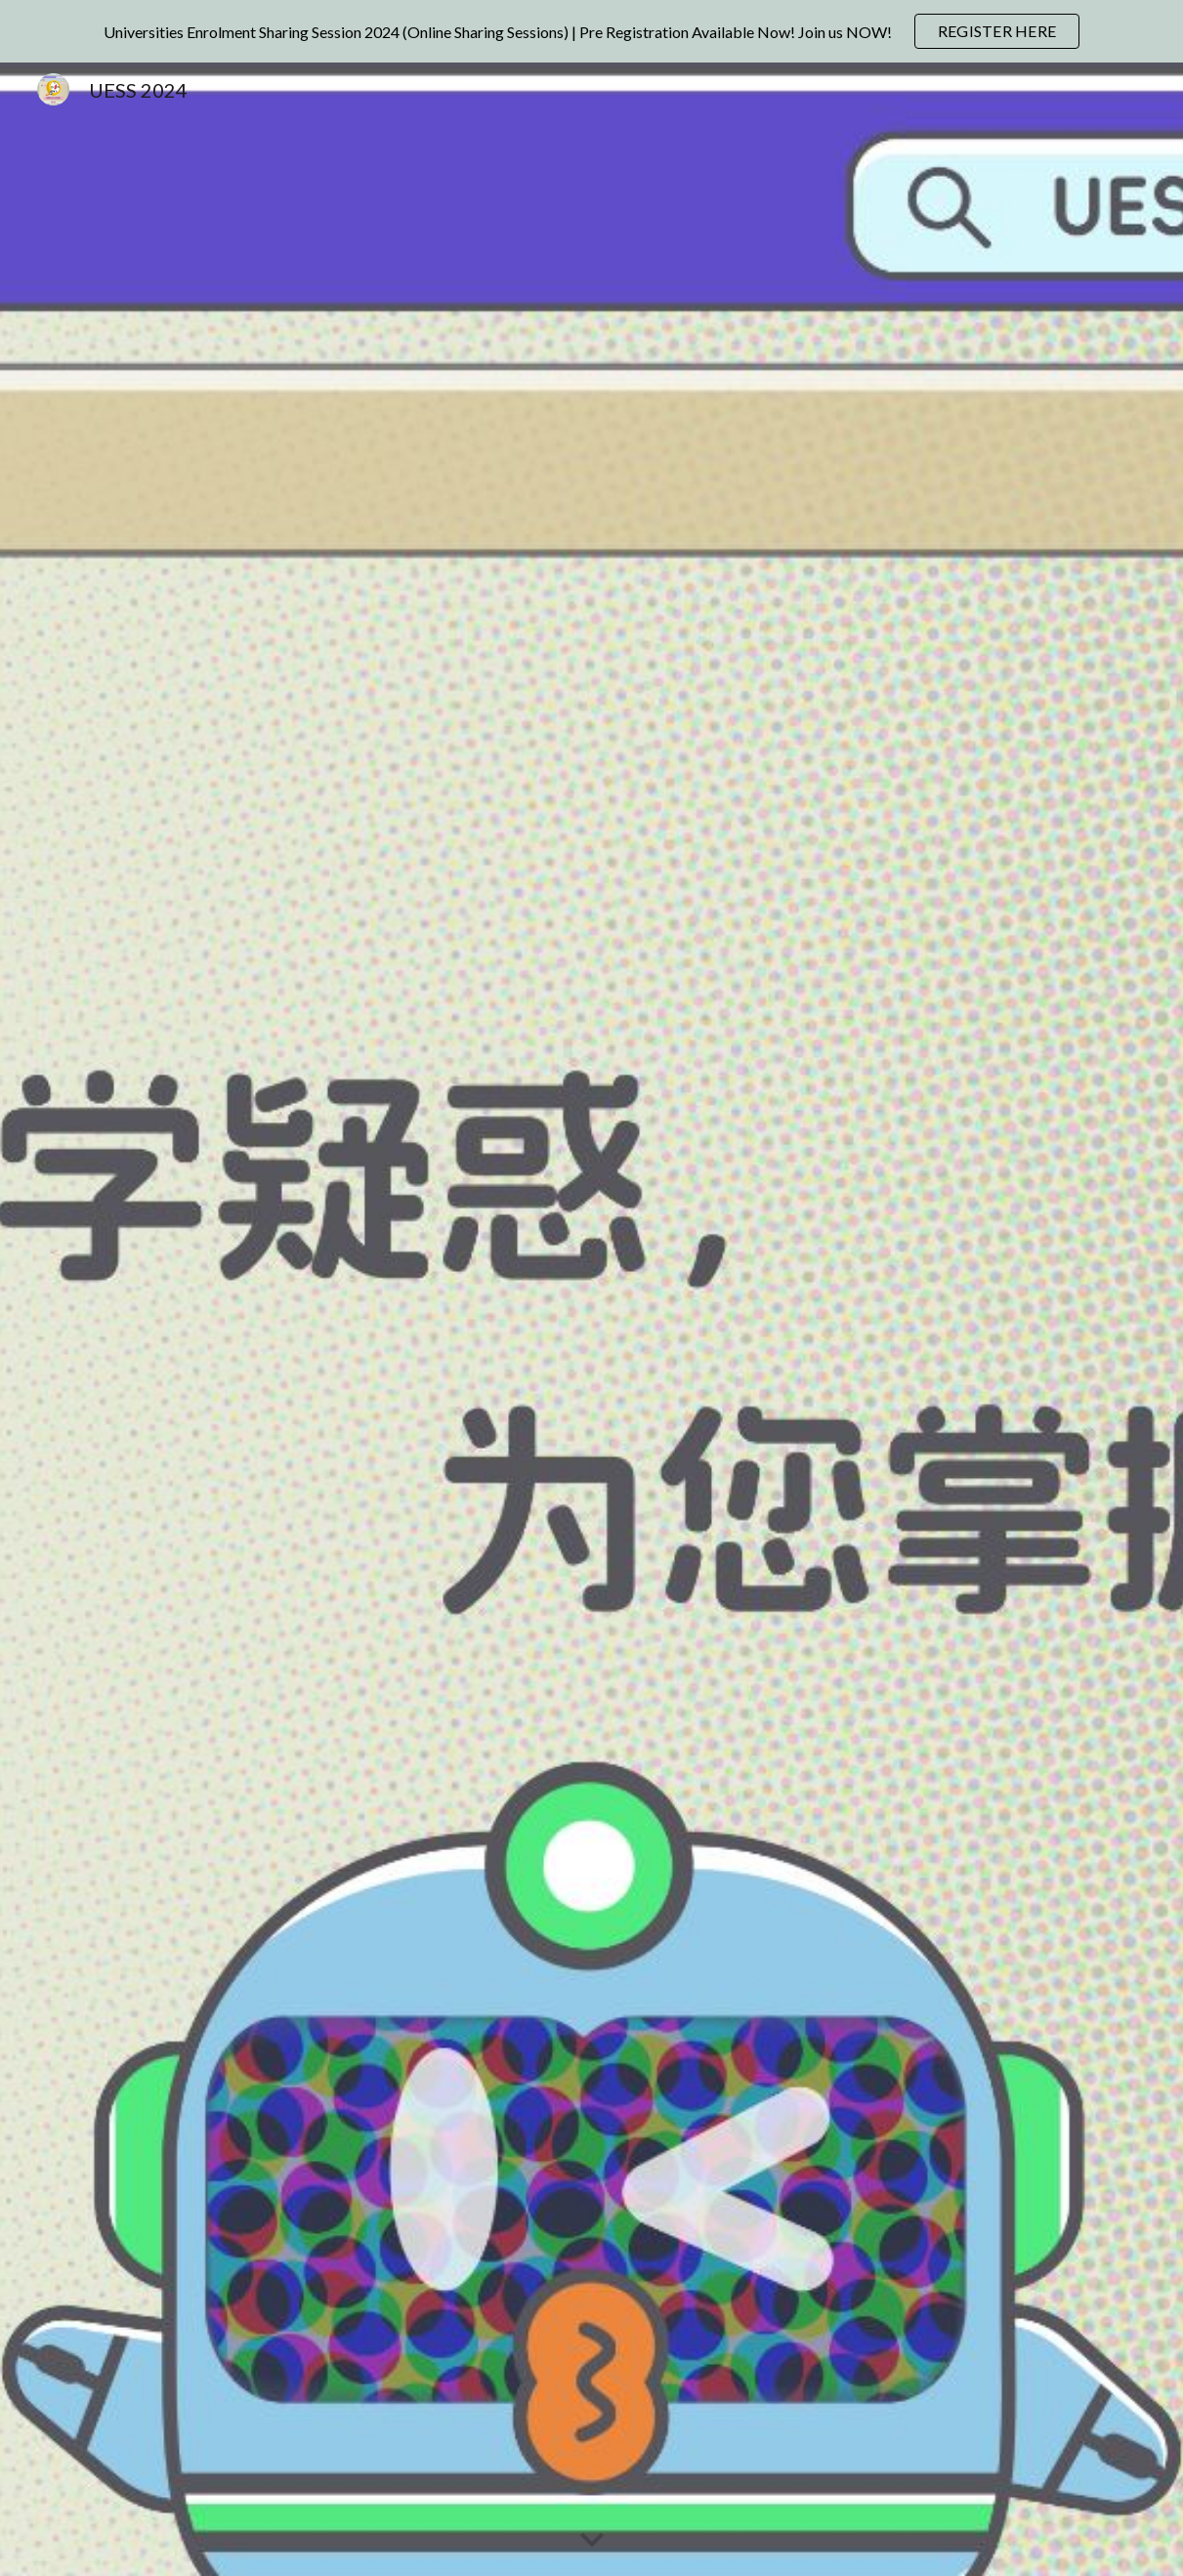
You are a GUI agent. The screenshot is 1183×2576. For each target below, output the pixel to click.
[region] (591, 31)
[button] (592, 2540)
